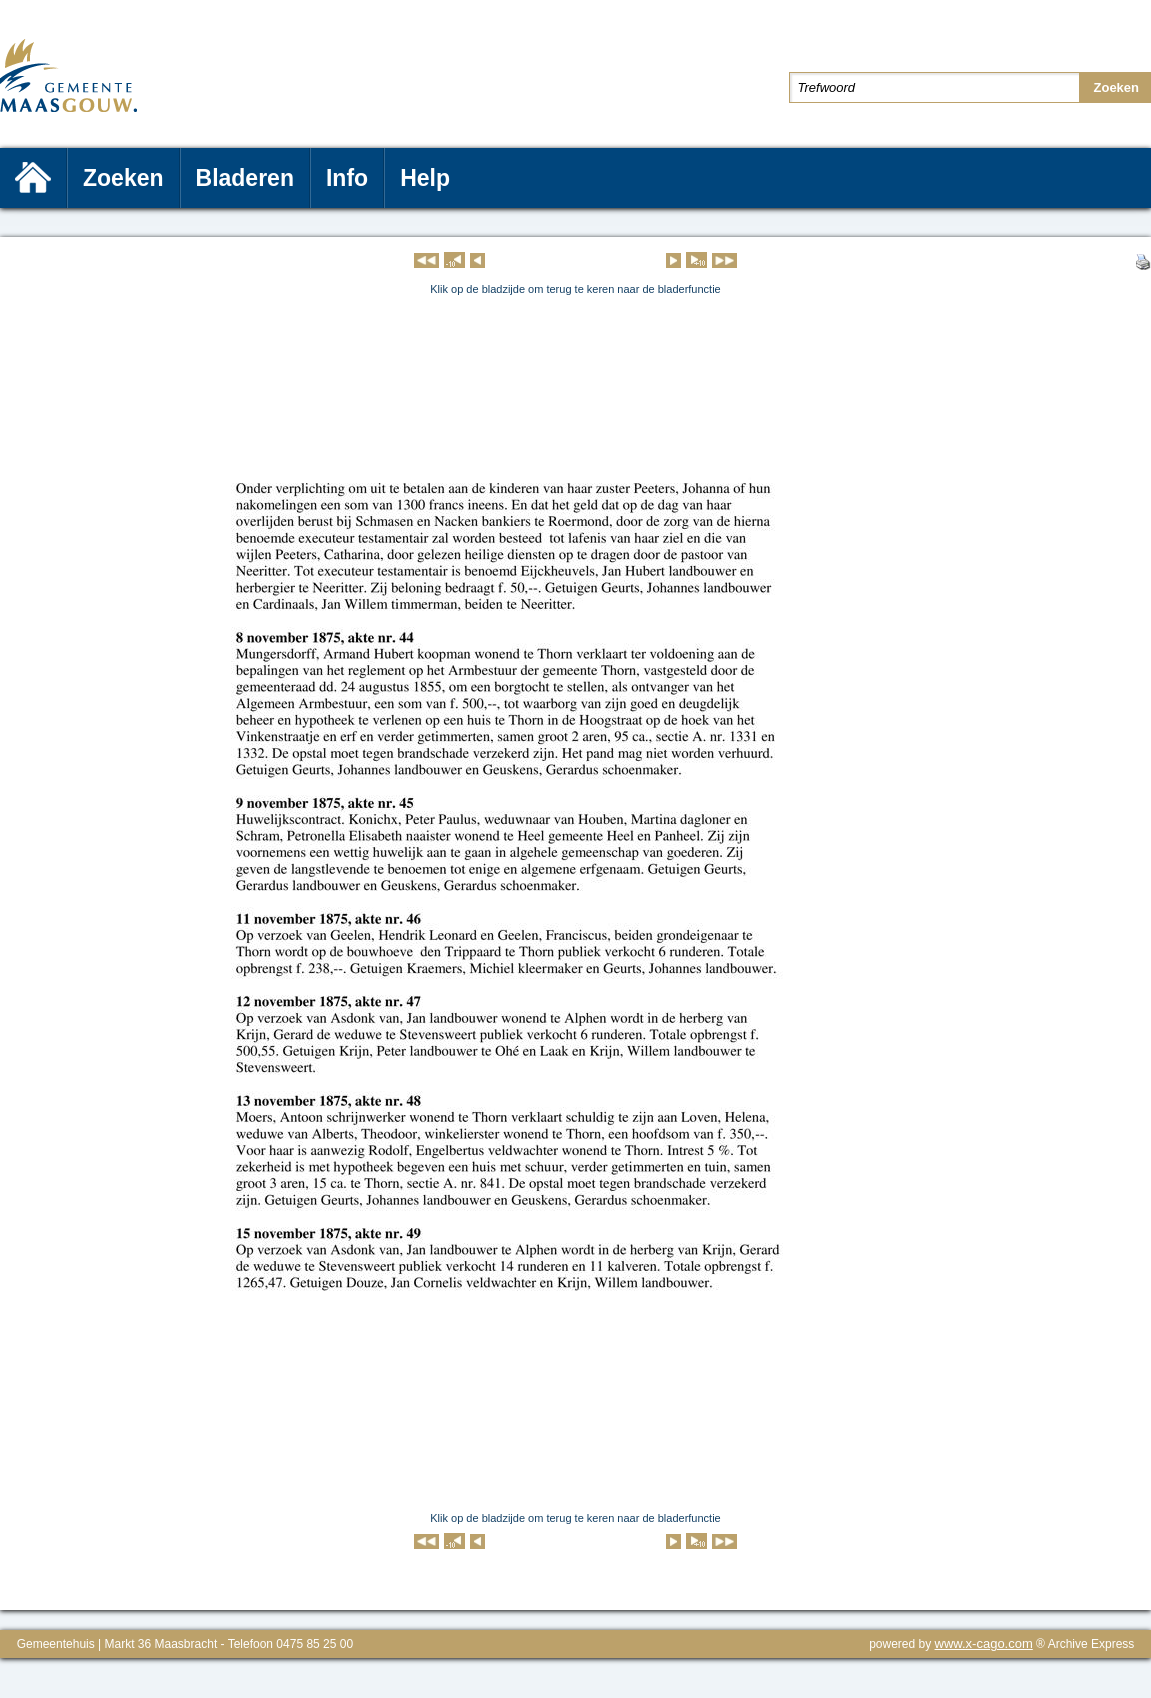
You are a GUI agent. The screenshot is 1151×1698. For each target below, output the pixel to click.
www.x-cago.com (984, 1643)
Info (347, 178)
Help (425, 178)
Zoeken (123, 178)
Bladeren (245, 178)
